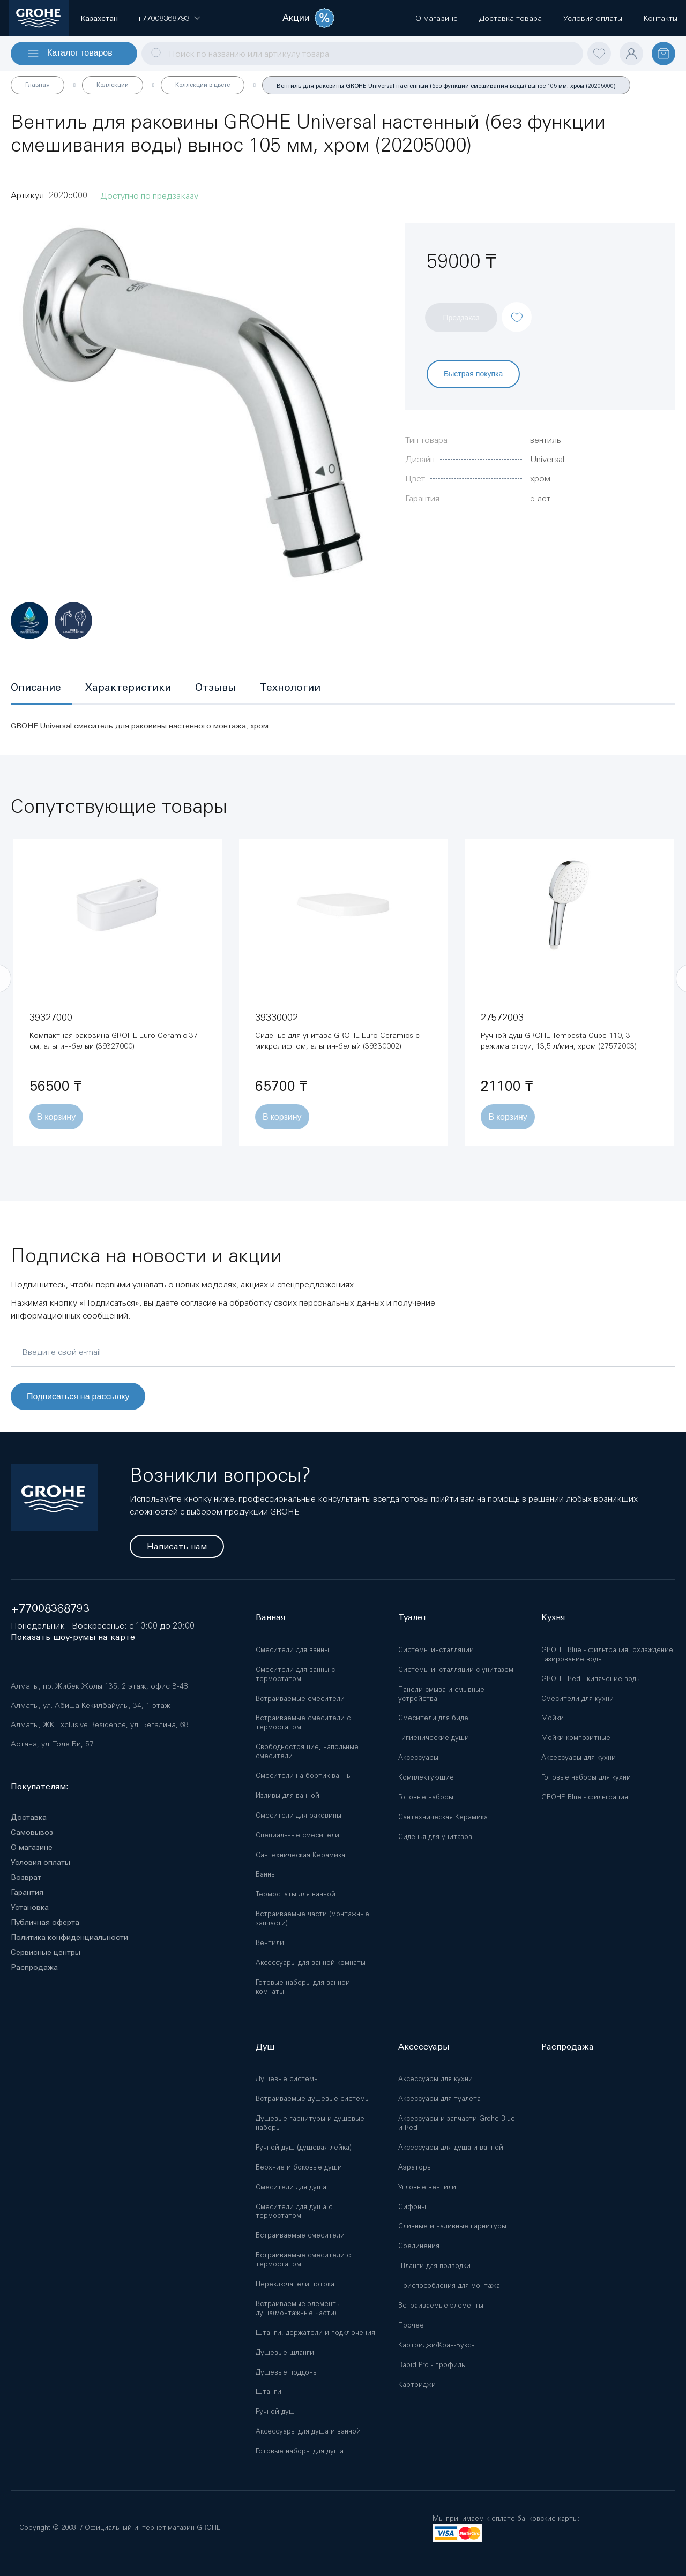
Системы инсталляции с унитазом (455, 1670)
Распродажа (34, 1967)
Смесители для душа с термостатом (294, 2211)
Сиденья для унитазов (435, 1837)
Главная (37, 84)
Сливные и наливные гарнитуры (452, 2226)
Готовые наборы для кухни (586, 1777)
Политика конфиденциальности (69, 1937)
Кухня (553, 1617)
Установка (30, 1907)
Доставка (29, 1817)
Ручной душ (275, 2411)
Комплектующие (426, 1777)
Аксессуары (418, 1757)
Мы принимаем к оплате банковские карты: (506, 2518)
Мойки (552, 1718)
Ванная (270, 1617)
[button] (163, 18)
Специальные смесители (297, 1835)
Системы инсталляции (436, 1650)
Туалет (412, 1617)
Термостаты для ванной (295, 1894)
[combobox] (362, 53)
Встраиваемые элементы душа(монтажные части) (298, 2308)
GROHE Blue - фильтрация (584, 1797)
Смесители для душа (291, 2187)
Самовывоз (32, 1832)
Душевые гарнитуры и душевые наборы (310, 2122)
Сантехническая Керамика (300, 1855)
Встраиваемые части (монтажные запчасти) (312, 1918)
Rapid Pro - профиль (431, 2365)
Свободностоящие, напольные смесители (307, 1751)
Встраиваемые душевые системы (313, 2099)
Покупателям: (40, 1786)
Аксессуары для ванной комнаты (311, 1963)
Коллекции (112, 84)
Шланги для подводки (434, 2266)
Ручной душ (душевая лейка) (304, 2147)
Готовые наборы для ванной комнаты (303, 1986)
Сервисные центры (45, 1952)
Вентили (270, 1943)
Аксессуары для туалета (439, 2099)
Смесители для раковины (298, 1815)
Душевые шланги (285, 2352)
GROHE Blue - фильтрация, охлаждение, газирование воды (608, 1654)
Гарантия (27, 1892)
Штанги (268, 2391)
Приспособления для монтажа (449, 2285)
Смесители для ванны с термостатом (295, 1674)
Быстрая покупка (473, 373)
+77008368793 (50, 1608)
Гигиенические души (433, 1738)
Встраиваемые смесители (300, 1698)
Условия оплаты (40, 1862)
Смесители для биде (433, 1718)
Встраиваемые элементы (440, 2305)
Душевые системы (287, 2079)
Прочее (411, 2325)
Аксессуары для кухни (578, 1757)
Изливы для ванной (287, 1795)
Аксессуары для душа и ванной (308, 2431)
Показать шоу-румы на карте (73, 1637)
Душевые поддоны (287, 2372)
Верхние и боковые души (299, 2167)
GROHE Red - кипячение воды (591, 1679)
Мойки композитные (575, 1738)
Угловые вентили (427, 2187)
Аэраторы (415, 2167)
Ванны (266, 1874)
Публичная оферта (45, 1922)
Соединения (418, 2246)
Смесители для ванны (292, 1650)
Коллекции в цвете (202, 84)
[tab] (41, 688)
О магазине (32, 1847)
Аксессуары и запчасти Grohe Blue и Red (456, 2122)
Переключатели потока (295, 2284)
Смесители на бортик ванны (304, 1776)
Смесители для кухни (577, 1698)
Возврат (26, 1877)
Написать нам (177, 1546)
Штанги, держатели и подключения (315, 2333)
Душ (265, 2047)
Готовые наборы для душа (300, 2451)
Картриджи (417, 2385)
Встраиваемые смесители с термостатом (303, 1722)
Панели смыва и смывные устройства (441, 1694)
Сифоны (412, 2207)
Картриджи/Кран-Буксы (437, 2345)
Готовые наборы (425, 1797)
